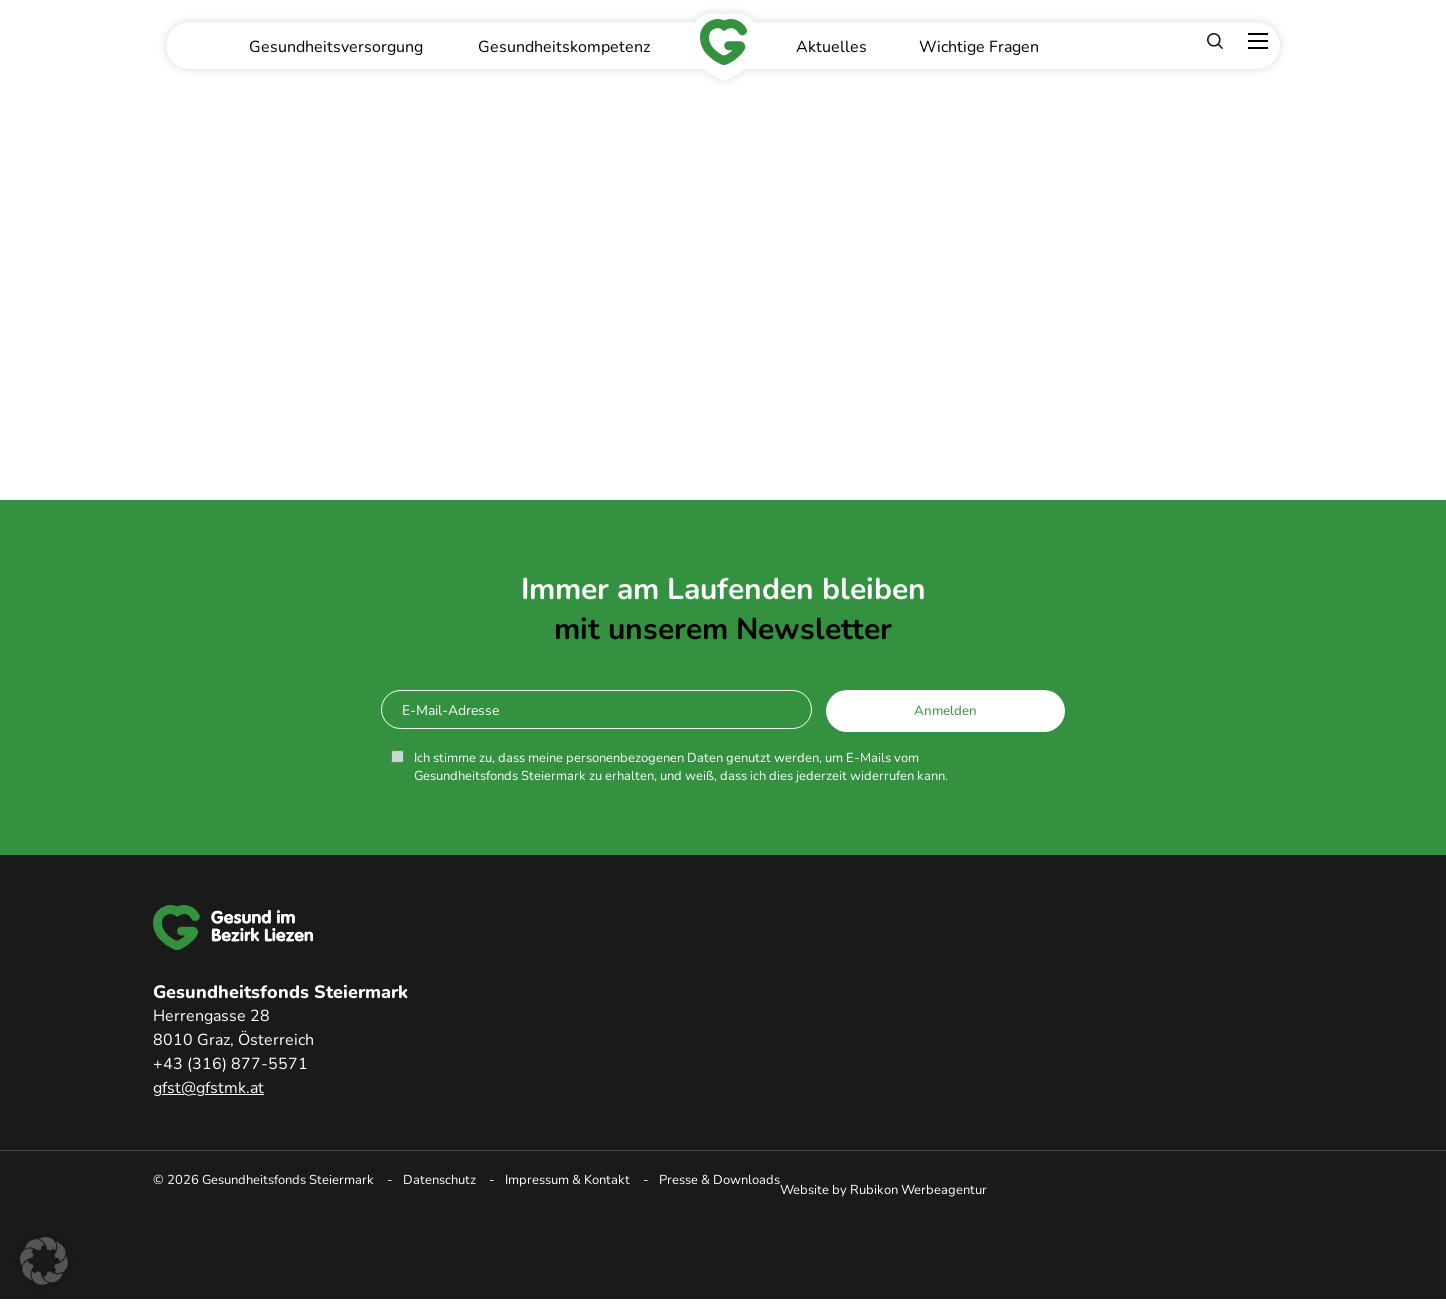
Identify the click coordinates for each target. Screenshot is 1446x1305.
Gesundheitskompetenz (564, 47)
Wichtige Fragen (979, 47)
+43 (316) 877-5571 (230, 1064)
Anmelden (945, 711)
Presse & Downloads (719, 1180)
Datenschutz (439, 1180)
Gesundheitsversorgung (336, 47)
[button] (44, 1261)
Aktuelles (831, 47)
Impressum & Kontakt (567, 1180)
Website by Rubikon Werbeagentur (883, 1190)
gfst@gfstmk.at (208, 1088)
